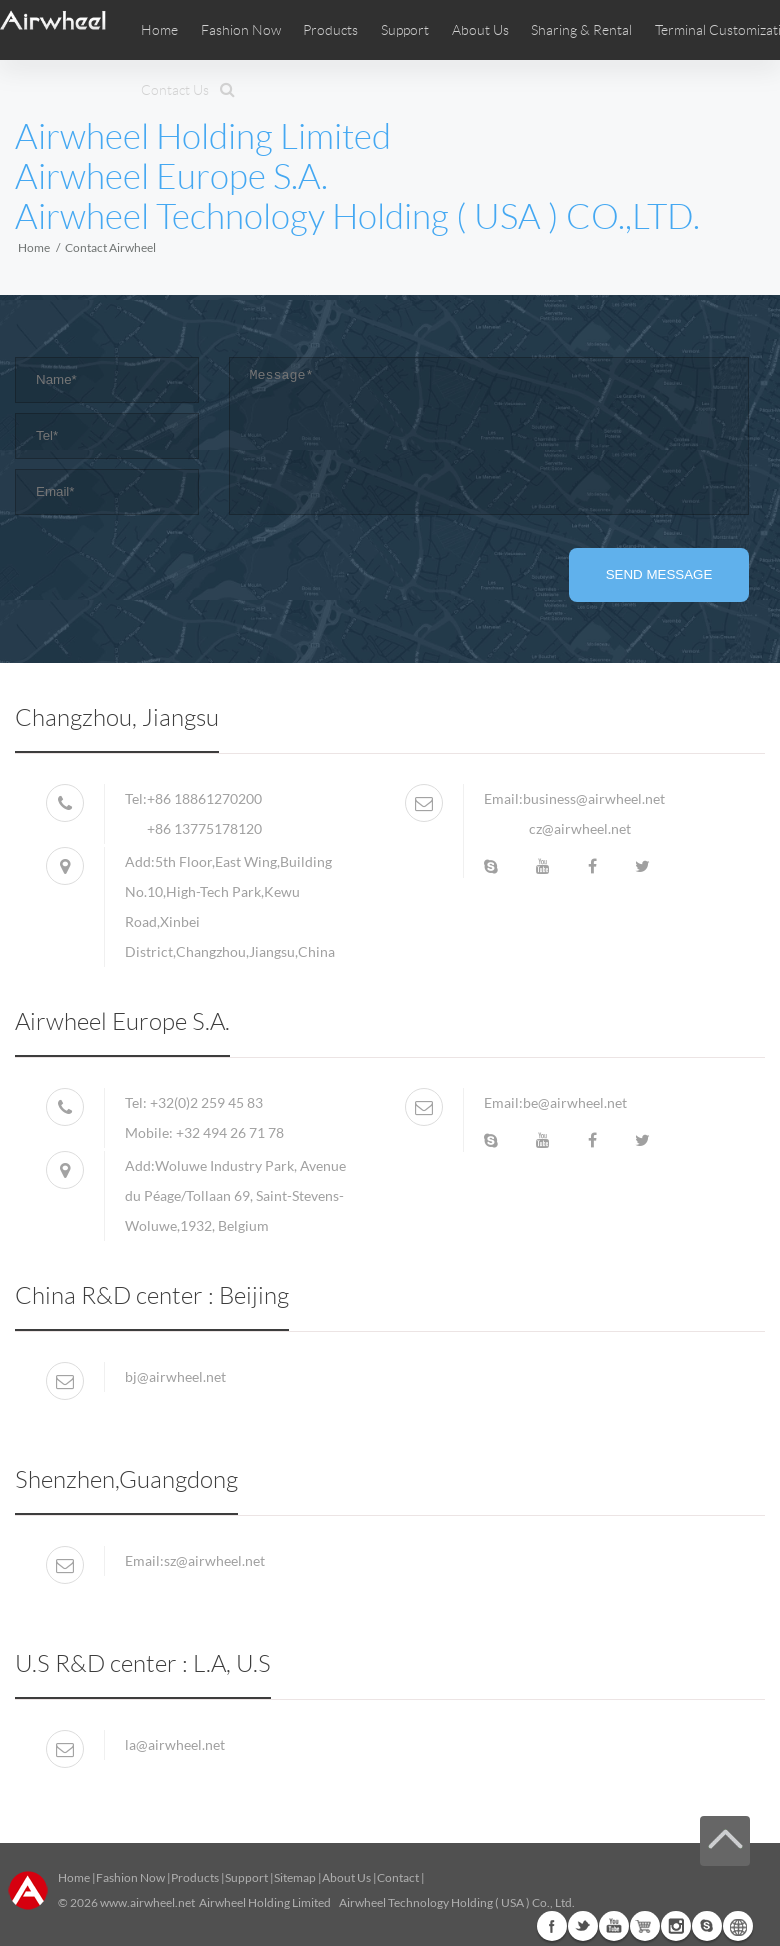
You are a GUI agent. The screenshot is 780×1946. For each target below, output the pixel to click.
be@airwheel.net (575, 1102)
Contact (398, 1877)
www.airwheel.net (147, 1902)
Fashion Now (130, 1877)
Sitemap (295, 1877)
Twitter (583, 1926)
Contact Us (175, 90)
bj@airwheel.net (175, 1376)
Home (159, 30)
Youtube (614, 1926)
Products (330, 30)
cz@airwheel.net (580, 828)
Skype (707, 1926)
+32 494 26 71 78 (230, 1132)
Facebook (552, 1926)
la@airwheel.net (175, 1744)
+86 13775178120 (204, 828)
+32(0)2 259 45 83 (206, 1102)
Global (738, 1926)
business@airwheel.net (594, 798)
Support (405, 30)
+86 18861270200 (204, 798)
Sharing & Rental (581, 30)
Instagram (676, 1926)
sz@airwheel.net (214, 1560)
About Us (346, 1877)
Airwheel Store (645, 1926)
